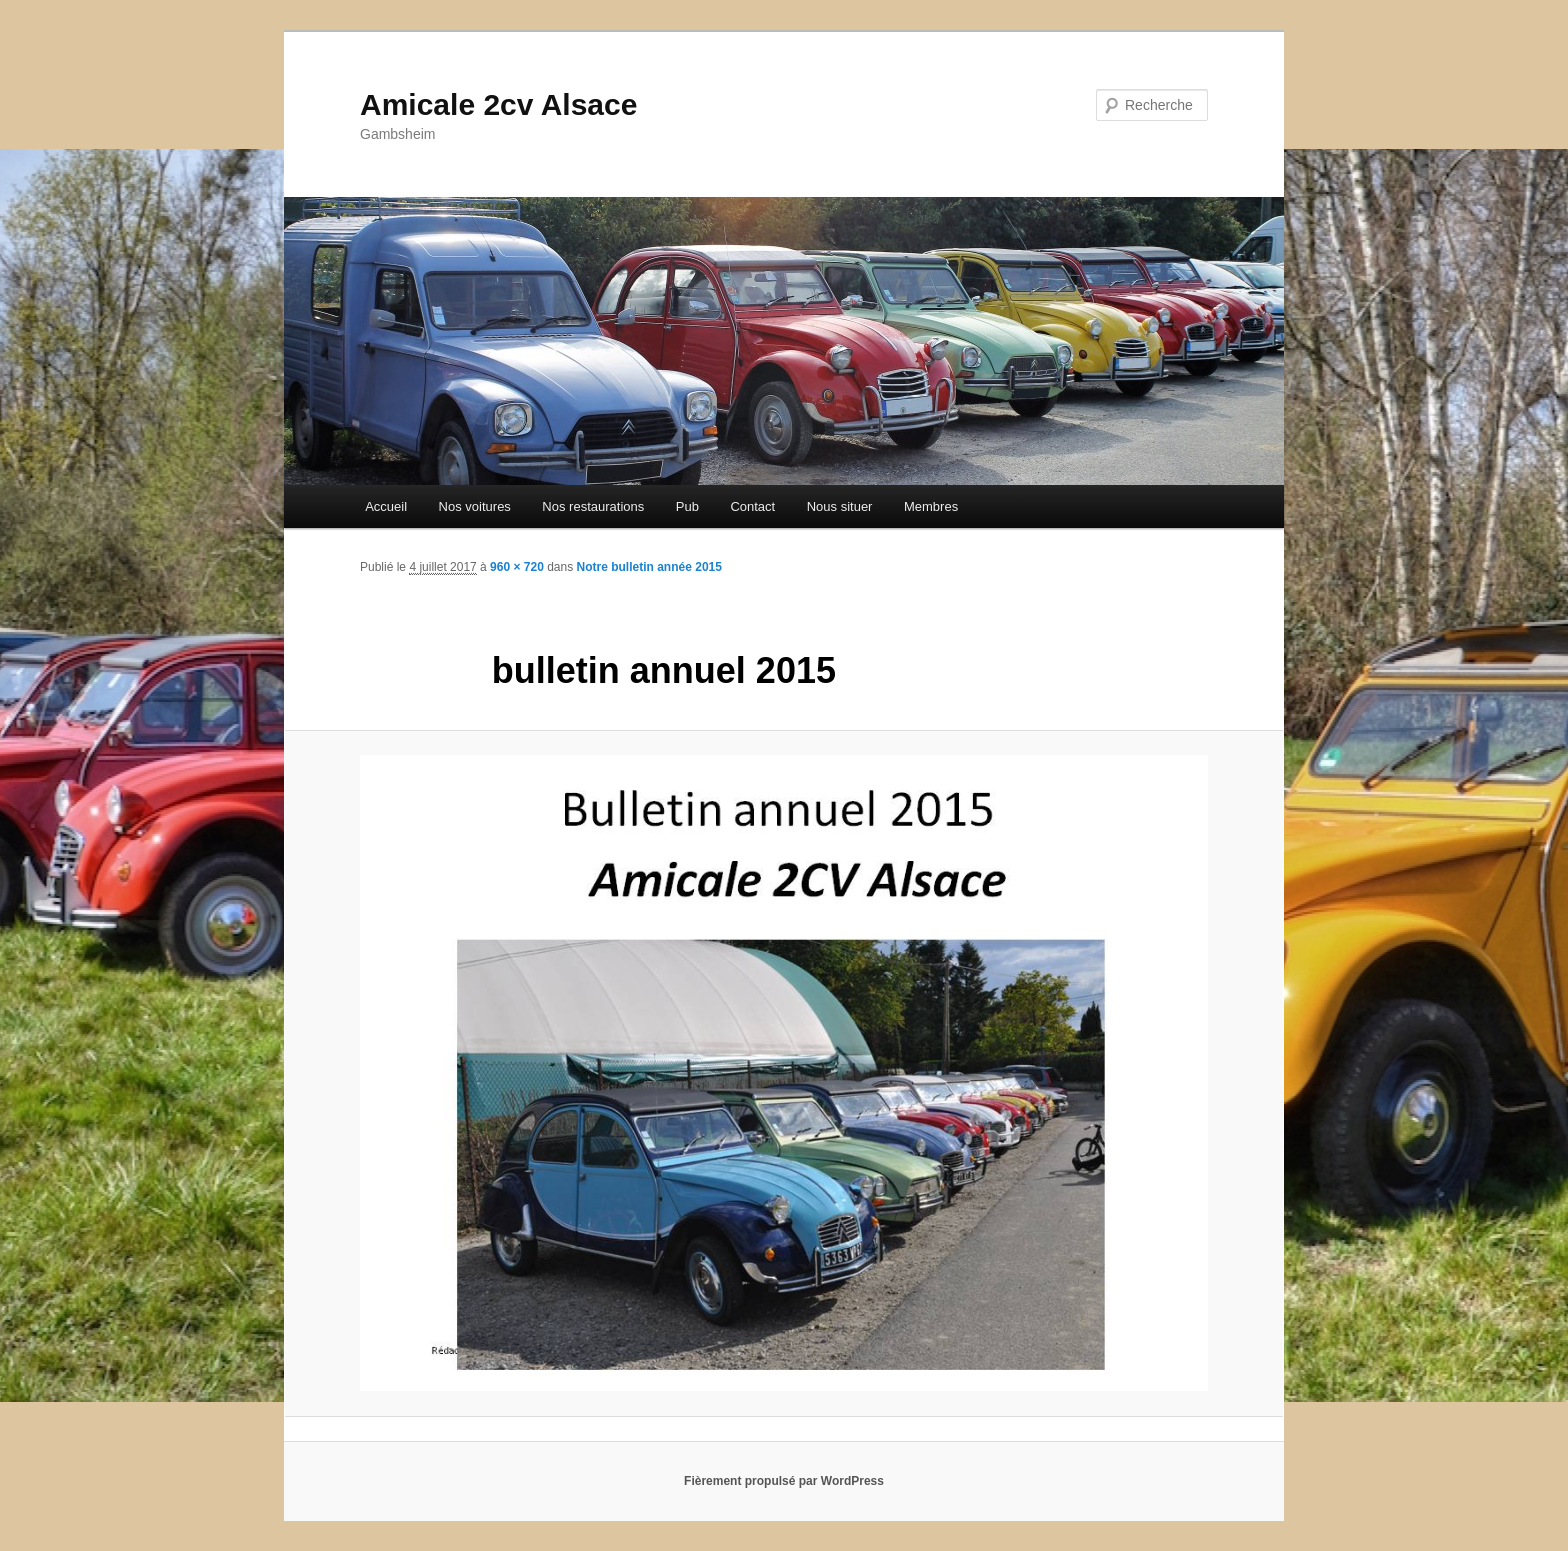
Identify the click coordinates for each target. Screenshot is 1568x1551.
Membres (931, 506)
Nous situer (840, 506)
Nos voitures (475, 506)
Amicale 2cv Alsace (498, 104)
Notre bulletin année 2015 (649, 567)
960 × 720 (517, 567)
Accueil (386, 506)
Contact (752, 506)
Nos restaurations (593, 506)
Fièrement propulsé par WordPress (784, 1481)
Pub (687, 506)
